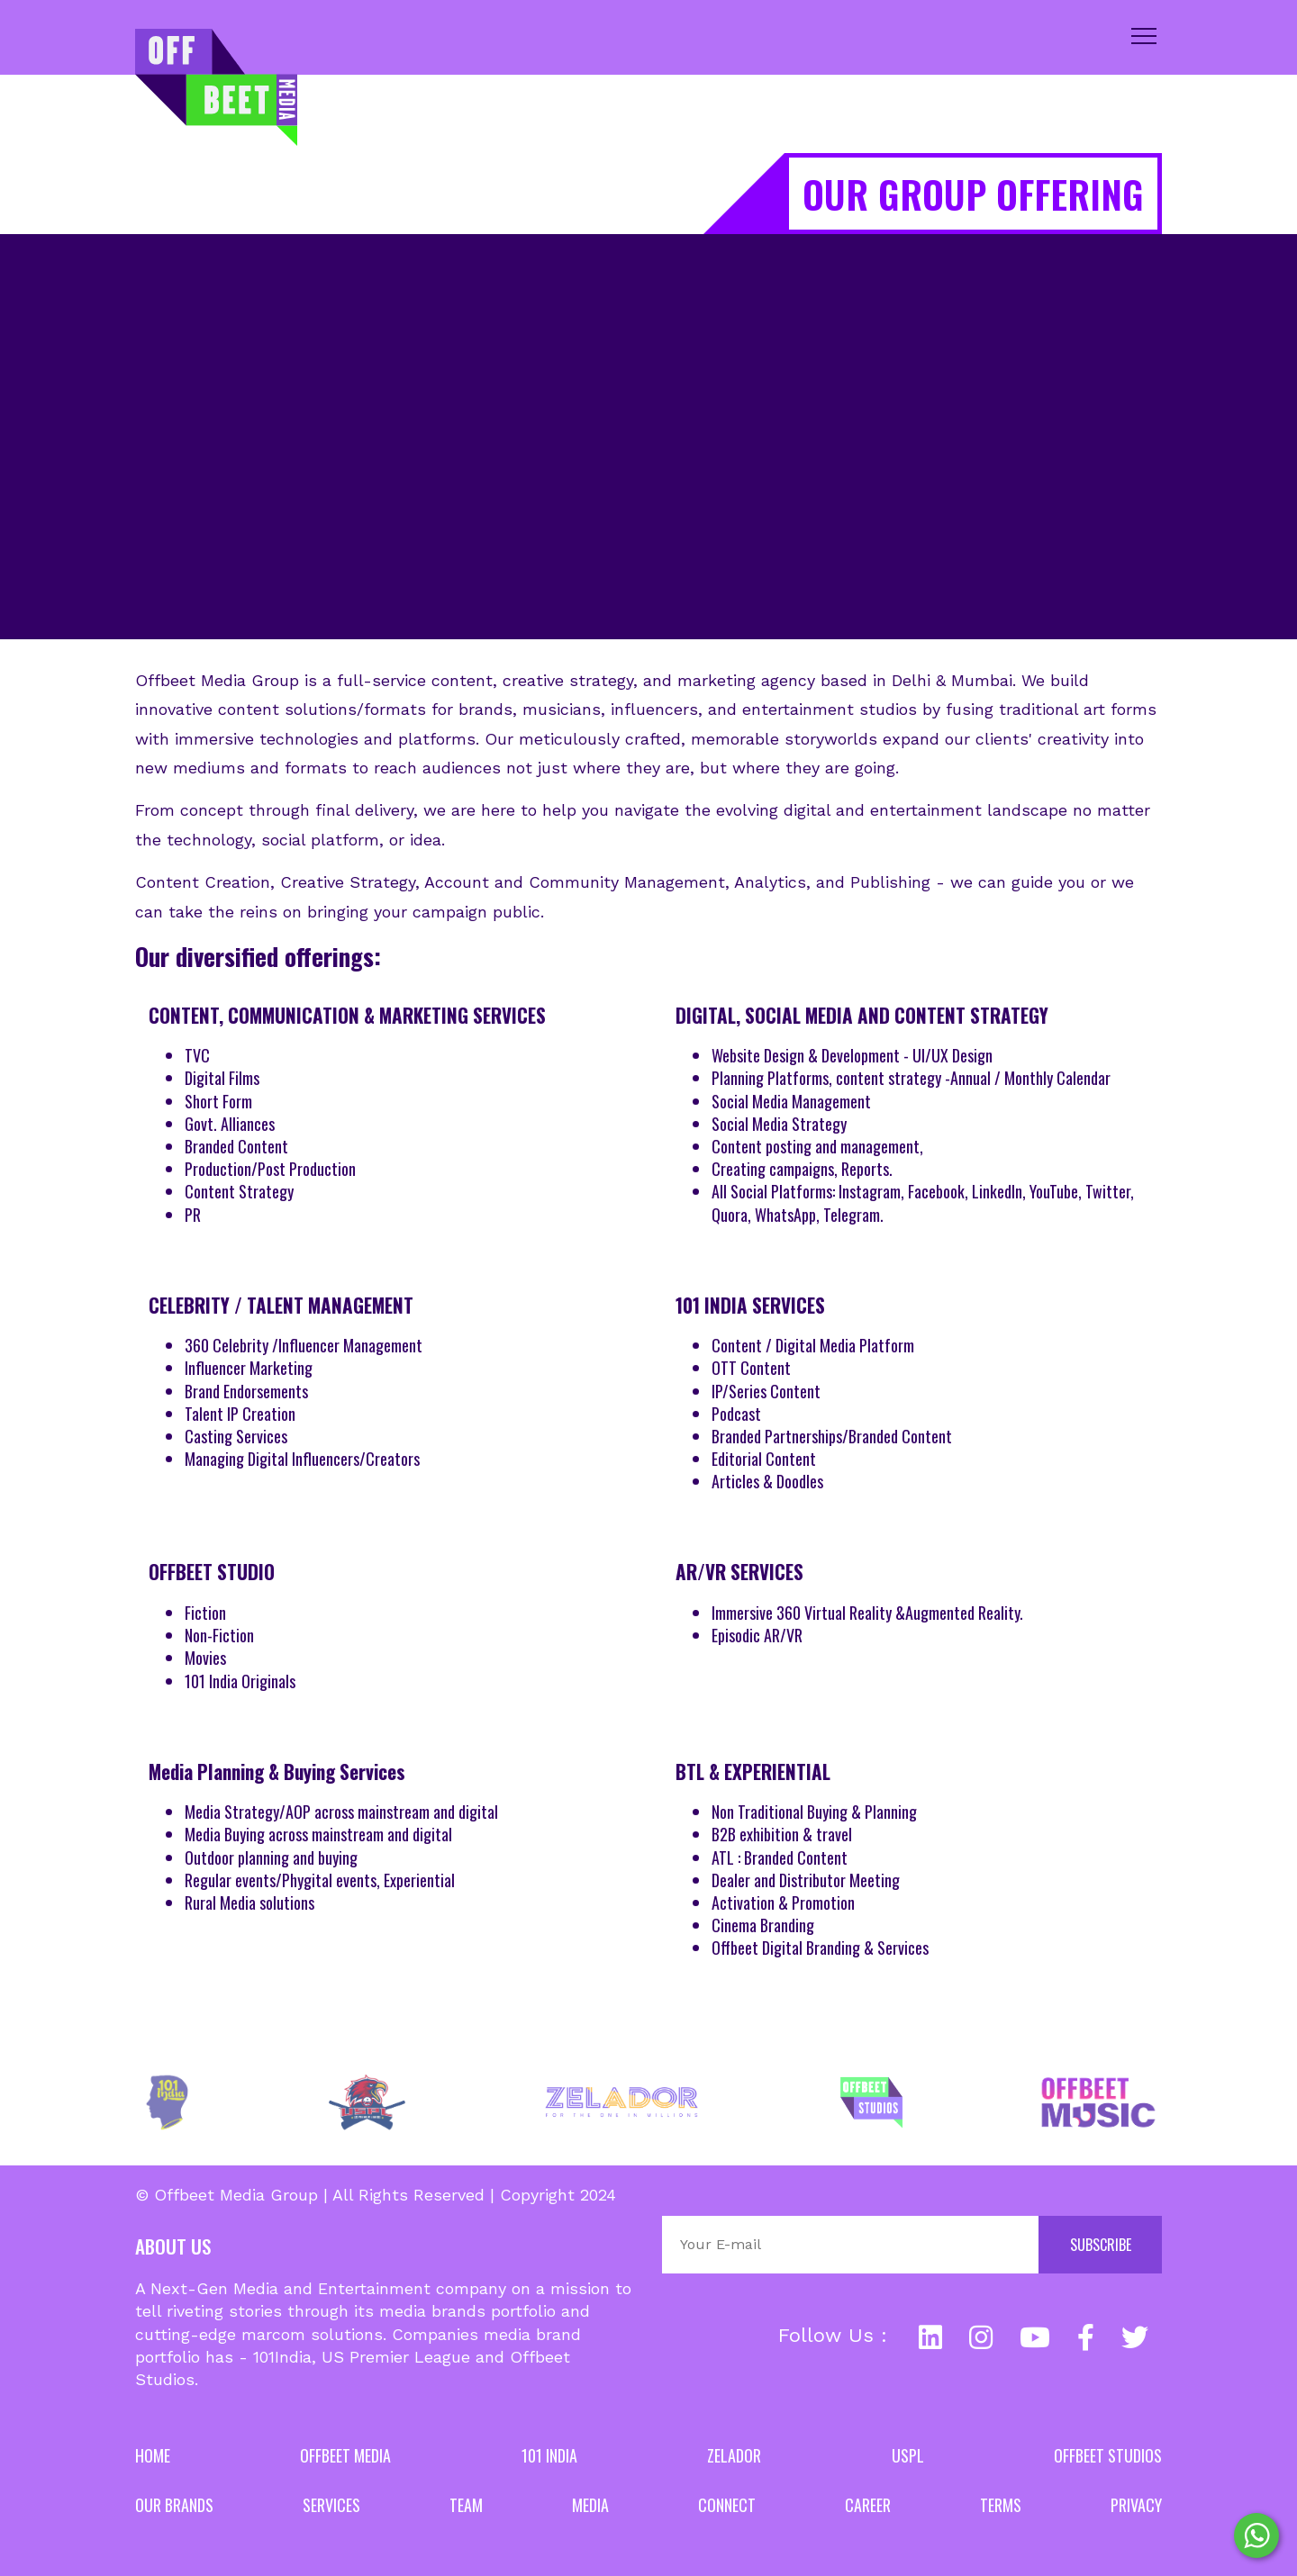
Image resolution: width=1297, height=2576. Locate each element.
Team (466, 2505)
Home (152, 2455)
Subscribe (1100, 2244)
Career (868, 2505)
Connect (727, 2505)
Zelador (734, 2455)
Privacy (1136, 2505)
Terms (1000, 2505)
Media (590, 2505)
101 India (549, 2455)
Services (331, 2505)
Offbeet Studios (1108, 2455)
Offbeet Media (345, 2455)
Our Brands (174, 2505)
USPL (908, 2455)
